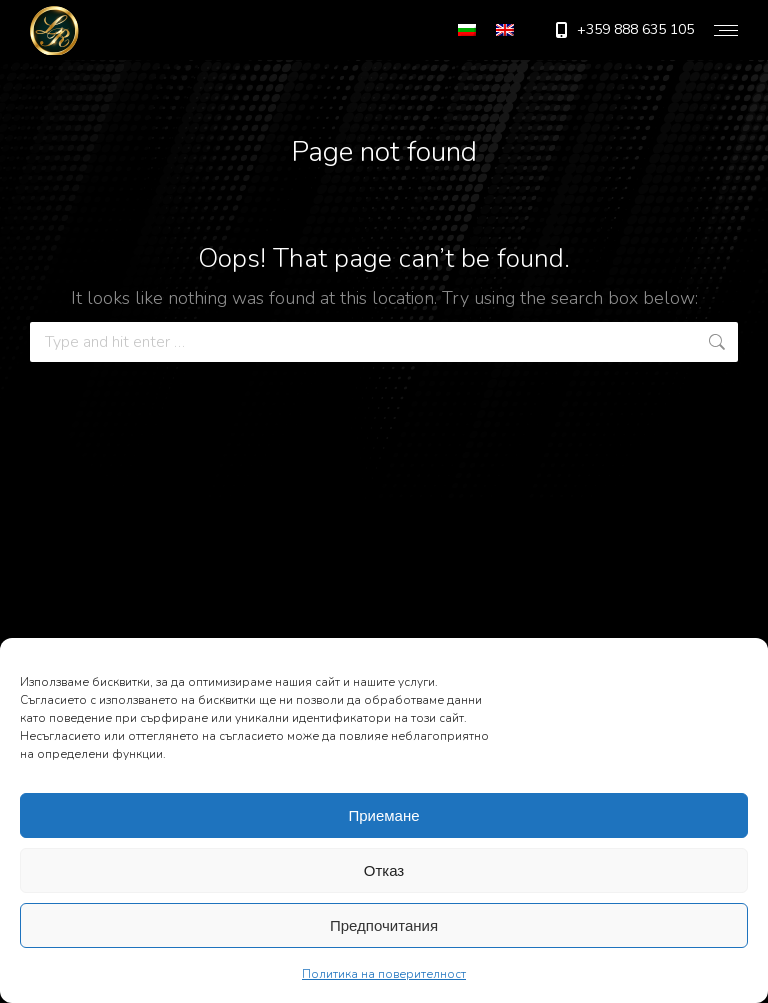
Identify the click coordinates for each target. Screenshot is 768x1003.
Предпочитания (384, 925)
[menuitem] (467, 30)
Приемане (383, 815)
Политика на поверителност (384, 974)
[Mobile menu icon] (726, 30)
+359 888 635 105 (623, 30)
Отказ (384, 870)
